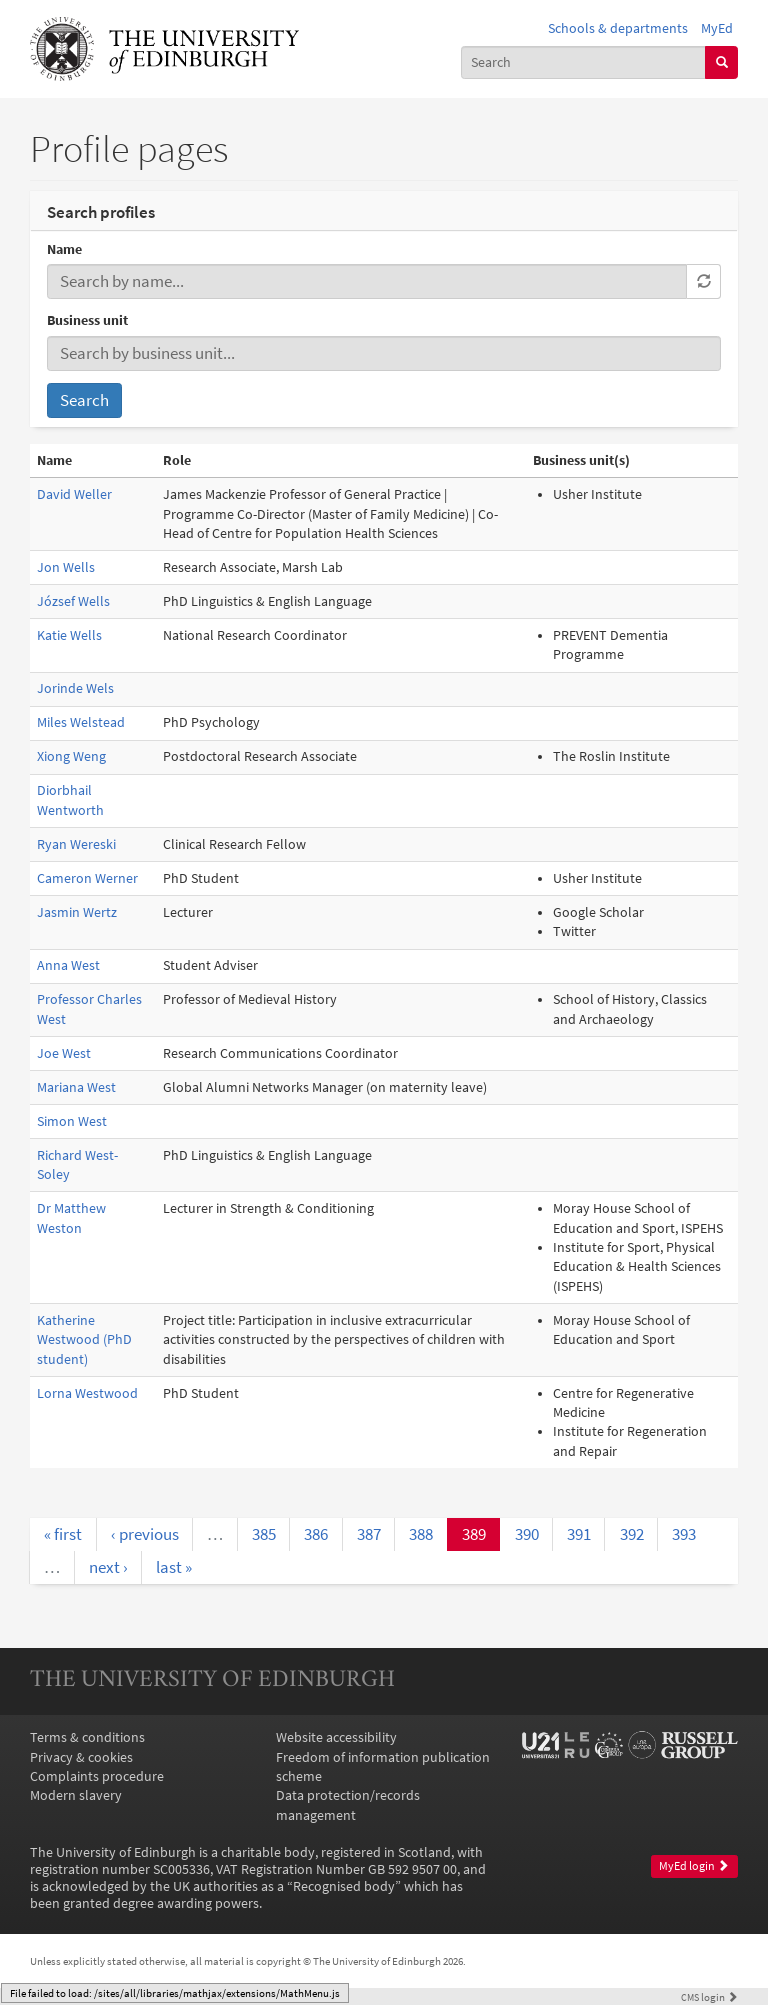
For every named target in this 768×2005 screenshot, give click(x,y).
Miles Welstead (81, 722)
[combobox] (584, 62)
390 (527, 1534)
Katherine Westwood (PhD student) (84, 1340)
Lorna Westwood (87, 1393)
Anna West (68, 965)
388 (421, 1534)
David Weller (74, 494)
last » (174, 1567)
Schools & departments (618, 28)
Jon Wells (66, 567)
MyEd (717, 28)
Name (64, 249)
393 (684, 1534)
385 (264, 1534)
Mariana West (76, 1087)
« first (63, 1534)
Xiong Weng (71, 756)
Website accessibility (336, 1737)
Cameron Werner (87, 878)
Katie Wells (69, 635)
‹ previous (145, 1534)
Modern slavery (76, 1795)
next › (108, 1567)
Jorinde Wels (75, 688)
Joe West (64, 1053)
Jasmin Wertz (77, 912)
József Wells (73, 601)
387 (369, 1534)
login (709, 1997)
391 (579, 1534)
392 (632, 1534)
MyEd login (694, 1866)
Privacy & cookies (81, 1757)
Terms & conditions (87, 1737)
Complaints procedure (97, 1776)
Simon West (72, 1121)
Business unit (87, 320)
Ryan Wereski (76, 844)
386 (316, 1534)
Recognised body (344, 1886)
